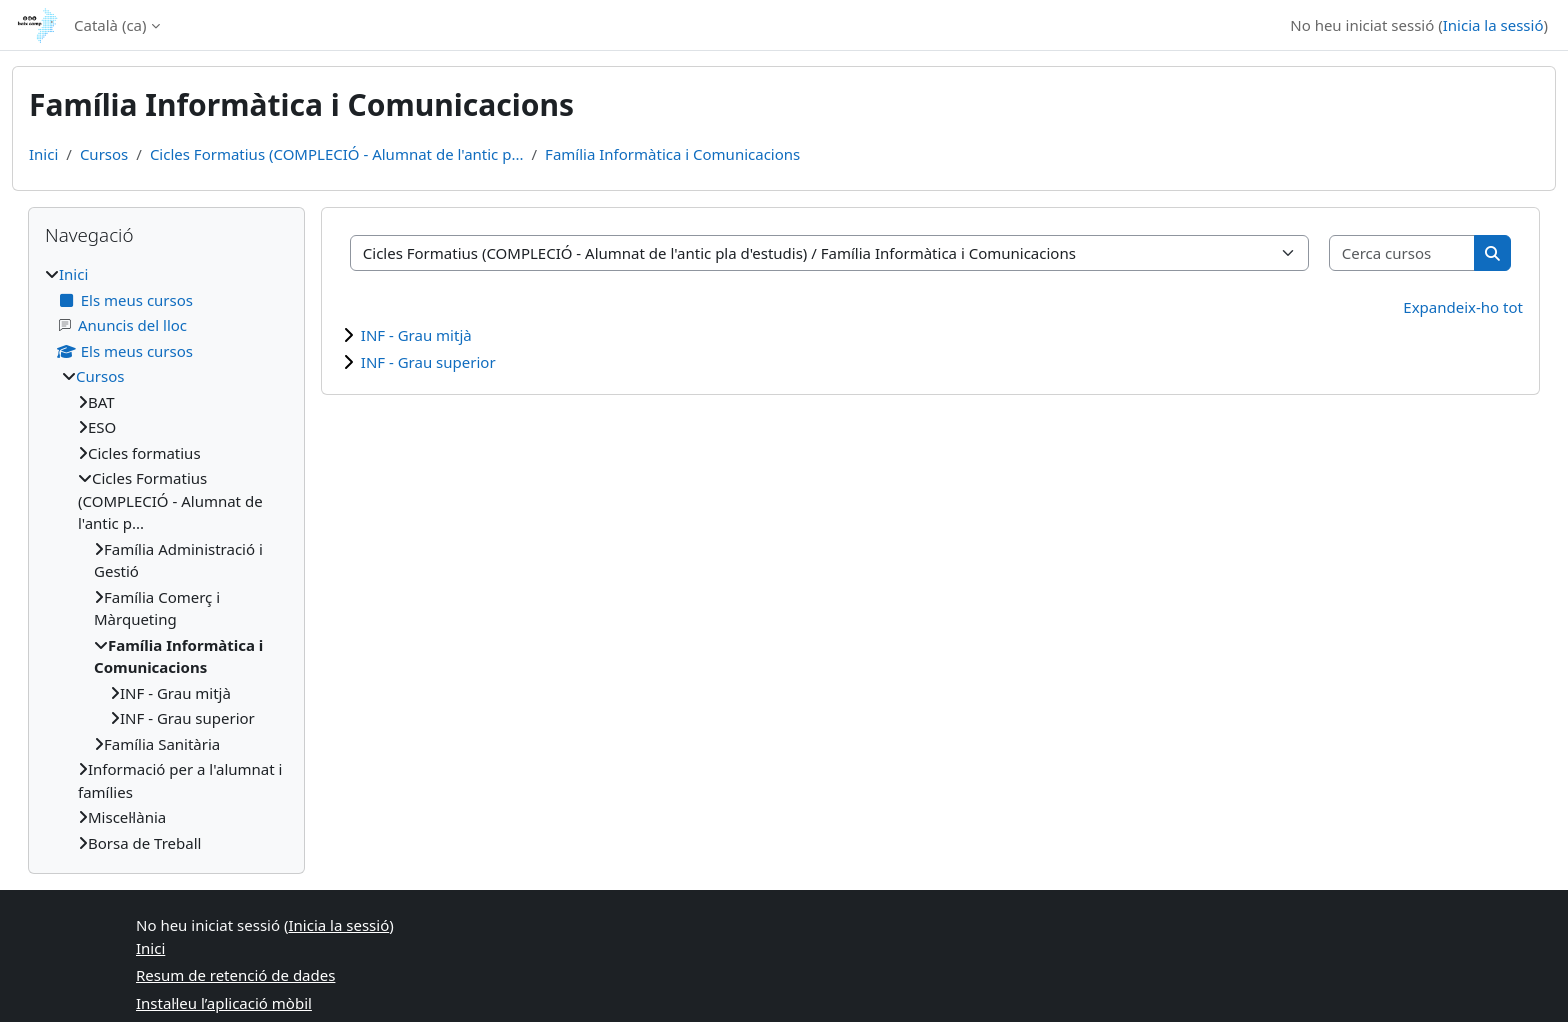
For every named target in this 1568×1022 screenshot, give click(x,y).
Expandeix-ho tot (1463, 307)
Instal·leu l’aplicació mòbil (224, 1003)
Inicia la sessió (1493, 25)
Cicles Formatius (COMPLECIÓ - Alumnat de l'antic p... (337, 154)
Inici (43, 154)
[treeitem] (166, 558)
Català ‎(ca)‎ (110, 25)
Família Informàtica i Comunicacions (672, 154)
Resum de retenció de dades (235, 975)
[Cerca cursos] (1402, 253)
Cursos (104, 154)
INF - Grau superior (428, 362)
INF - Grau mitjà (416, 335)
